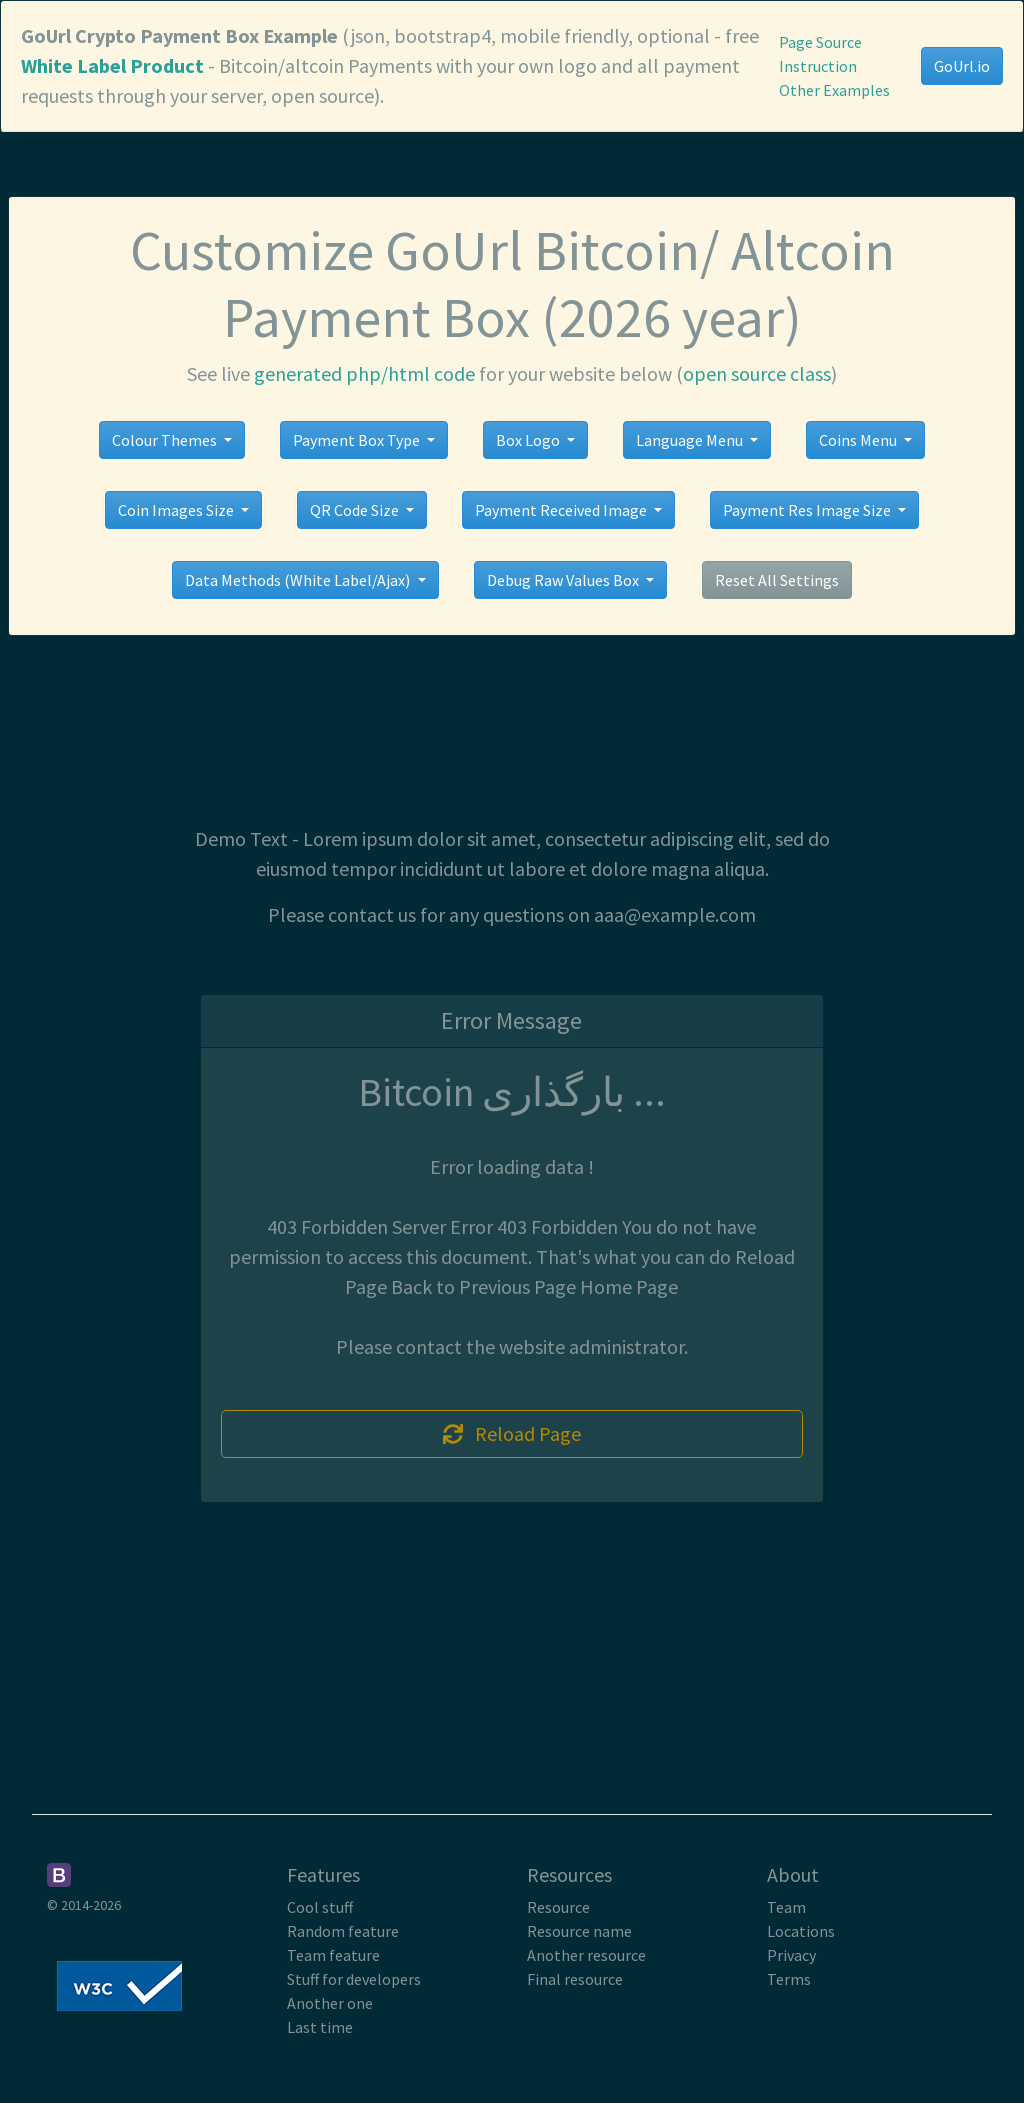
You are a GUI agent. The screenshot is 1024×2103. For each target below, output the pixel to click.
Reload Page (512, 1433)
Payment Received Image (562, 510)
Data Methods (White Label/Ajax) (299, 580)
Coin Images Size (177, 510)
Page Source (820, 42)
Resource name (579, 1931)
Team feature (333, 1955)
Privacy (791, 1955)
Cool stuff (320, 1907)
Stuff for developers (354, 1979)
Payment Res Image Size (808, 510)
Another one (330, 2003)
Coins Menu (859, 440)
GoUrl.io (962, 66)
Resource (558, 1907)
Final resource (575, 1979)
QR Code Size (356, 510)
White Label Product (112, 65)
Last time (320, 2027)
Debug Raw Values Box (564, 580)
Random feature (343, 1931)
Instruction (818, 66)
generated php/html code (364, 373)
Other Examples (834, 90)
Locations (801, 1931)
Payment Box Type (358, 440)
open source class (757, 373)
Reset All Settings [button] (777, 580)
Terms (789, 1979)
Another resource (586, 1955)
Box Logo (529, 440)
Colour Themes (166, 440)
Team (786, 1907)
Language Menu (691, 440)
